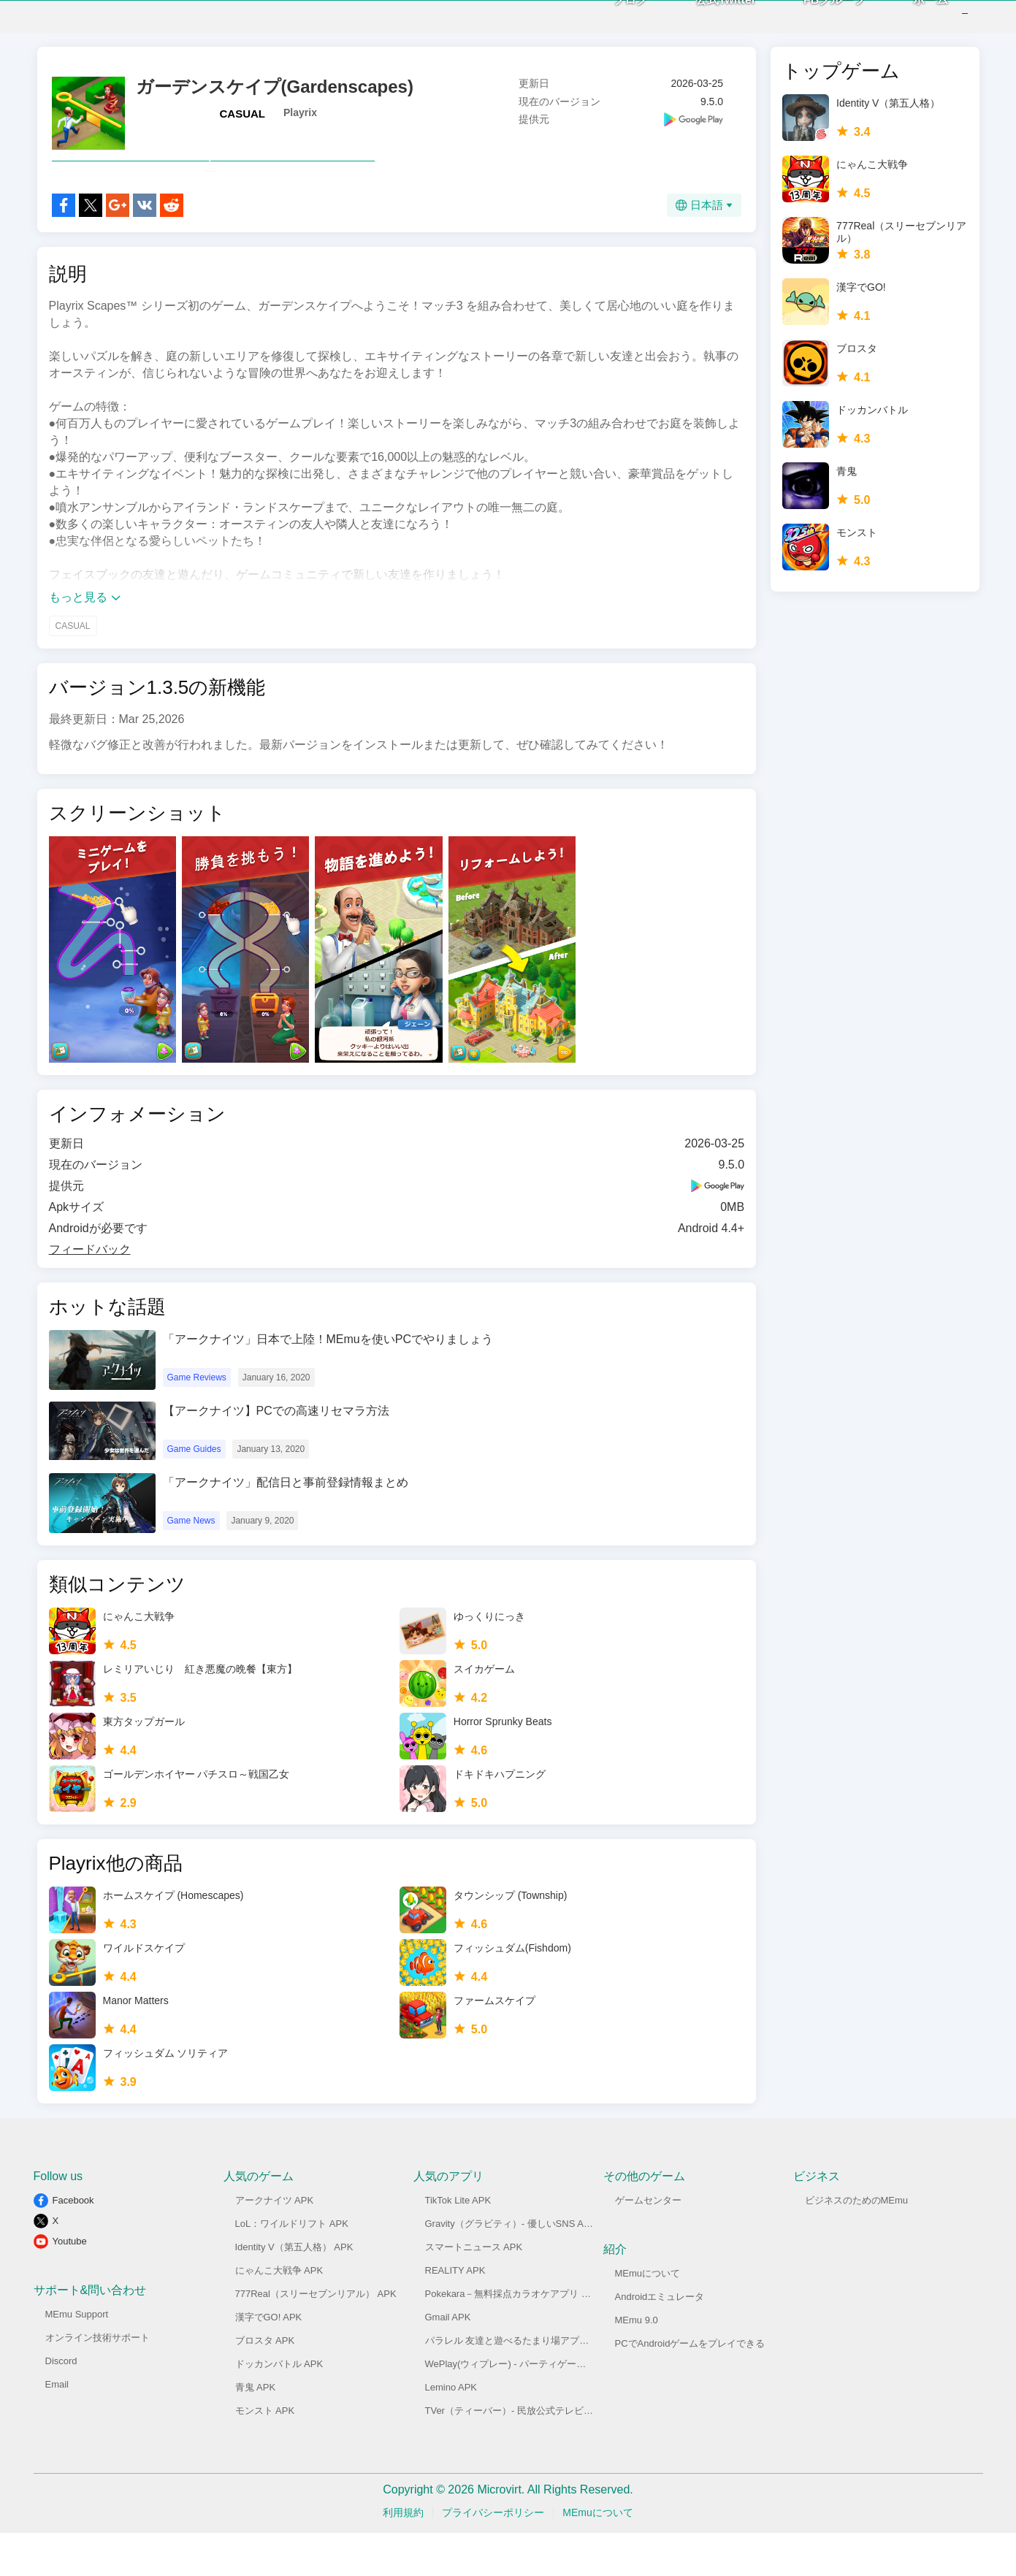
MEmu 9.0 (636, 2363)
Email (57, 2427)
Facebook (73, 2243)
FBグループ (813, 21)
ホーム (909, 21)
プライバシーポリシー (493, 2555)
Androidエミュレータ (660, 2339)
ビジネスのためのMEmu (857, 2243)
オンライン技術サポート (97, 2380)
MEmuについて (648, 2316)
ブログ (608, 21)
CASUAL (243, 124)
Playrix (300, 123)
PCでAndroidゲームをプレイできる (690, 2386)
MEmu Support (77, 2357)
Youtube (70, 2284)
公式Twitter (703, 21)
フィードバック (90, 1292)
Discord (61, 2404)
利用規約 (403, 2555)
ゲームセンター (648, 2243)
